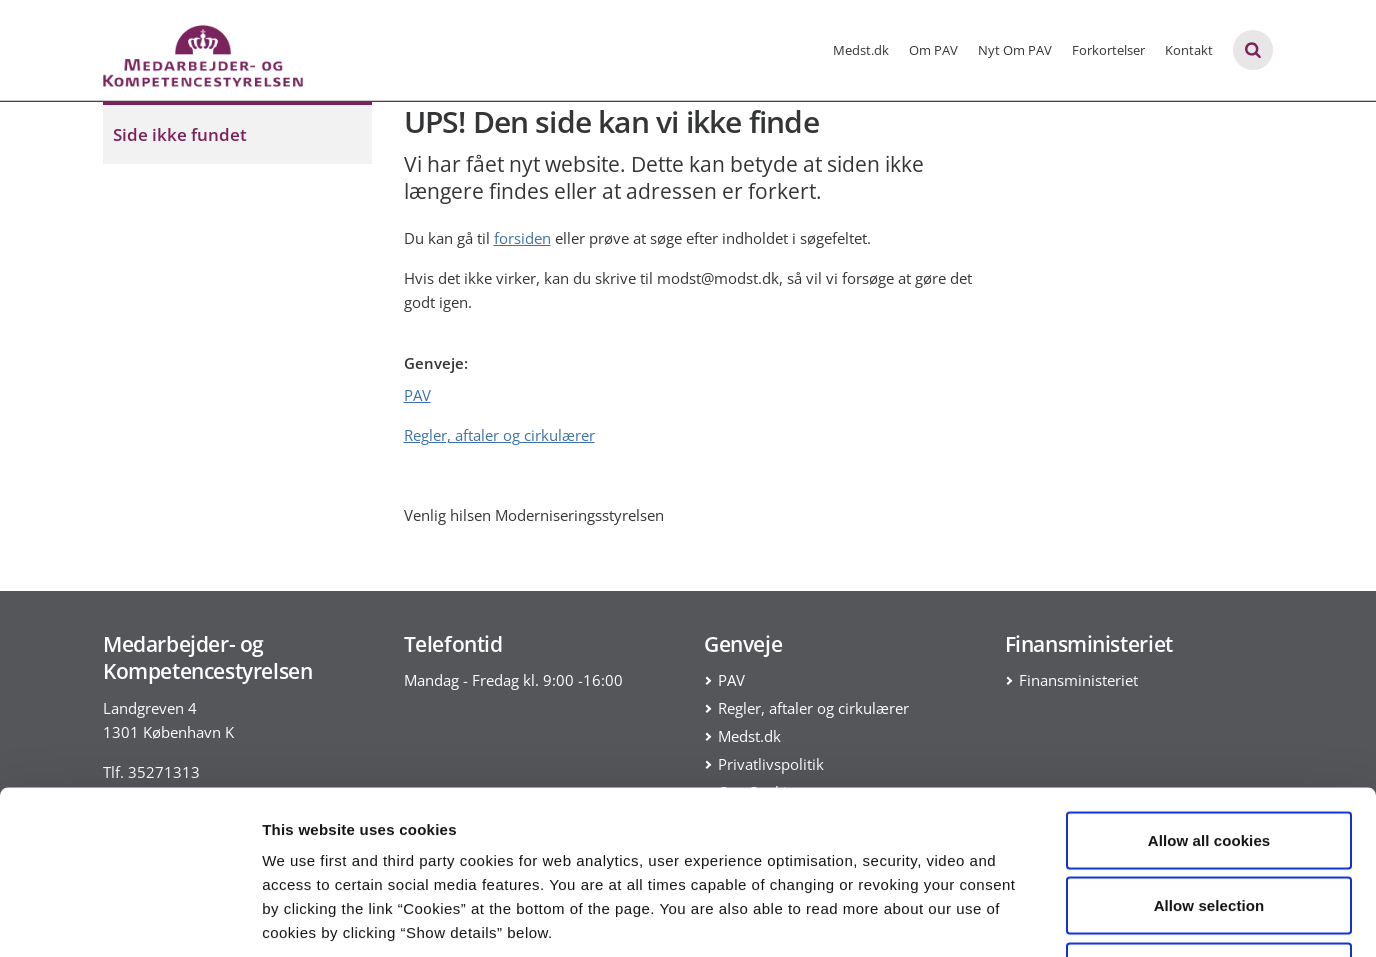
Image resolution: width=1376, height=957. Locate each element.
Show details (1049, 917)
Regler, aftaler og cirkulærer (499, 435)
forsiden (522, 238)
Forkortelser (1108, 50)
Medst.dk (861, 50)
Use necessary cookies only (1209, 825)
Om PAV (933, 50)
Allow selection (1209, 760)
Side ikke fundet (180, 134)
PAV (417, 395)
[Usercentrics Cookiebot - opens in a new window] (129, 918)
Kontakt (1189, 50)
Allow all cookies (1209, 694)
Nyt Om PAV (1015, 50)
